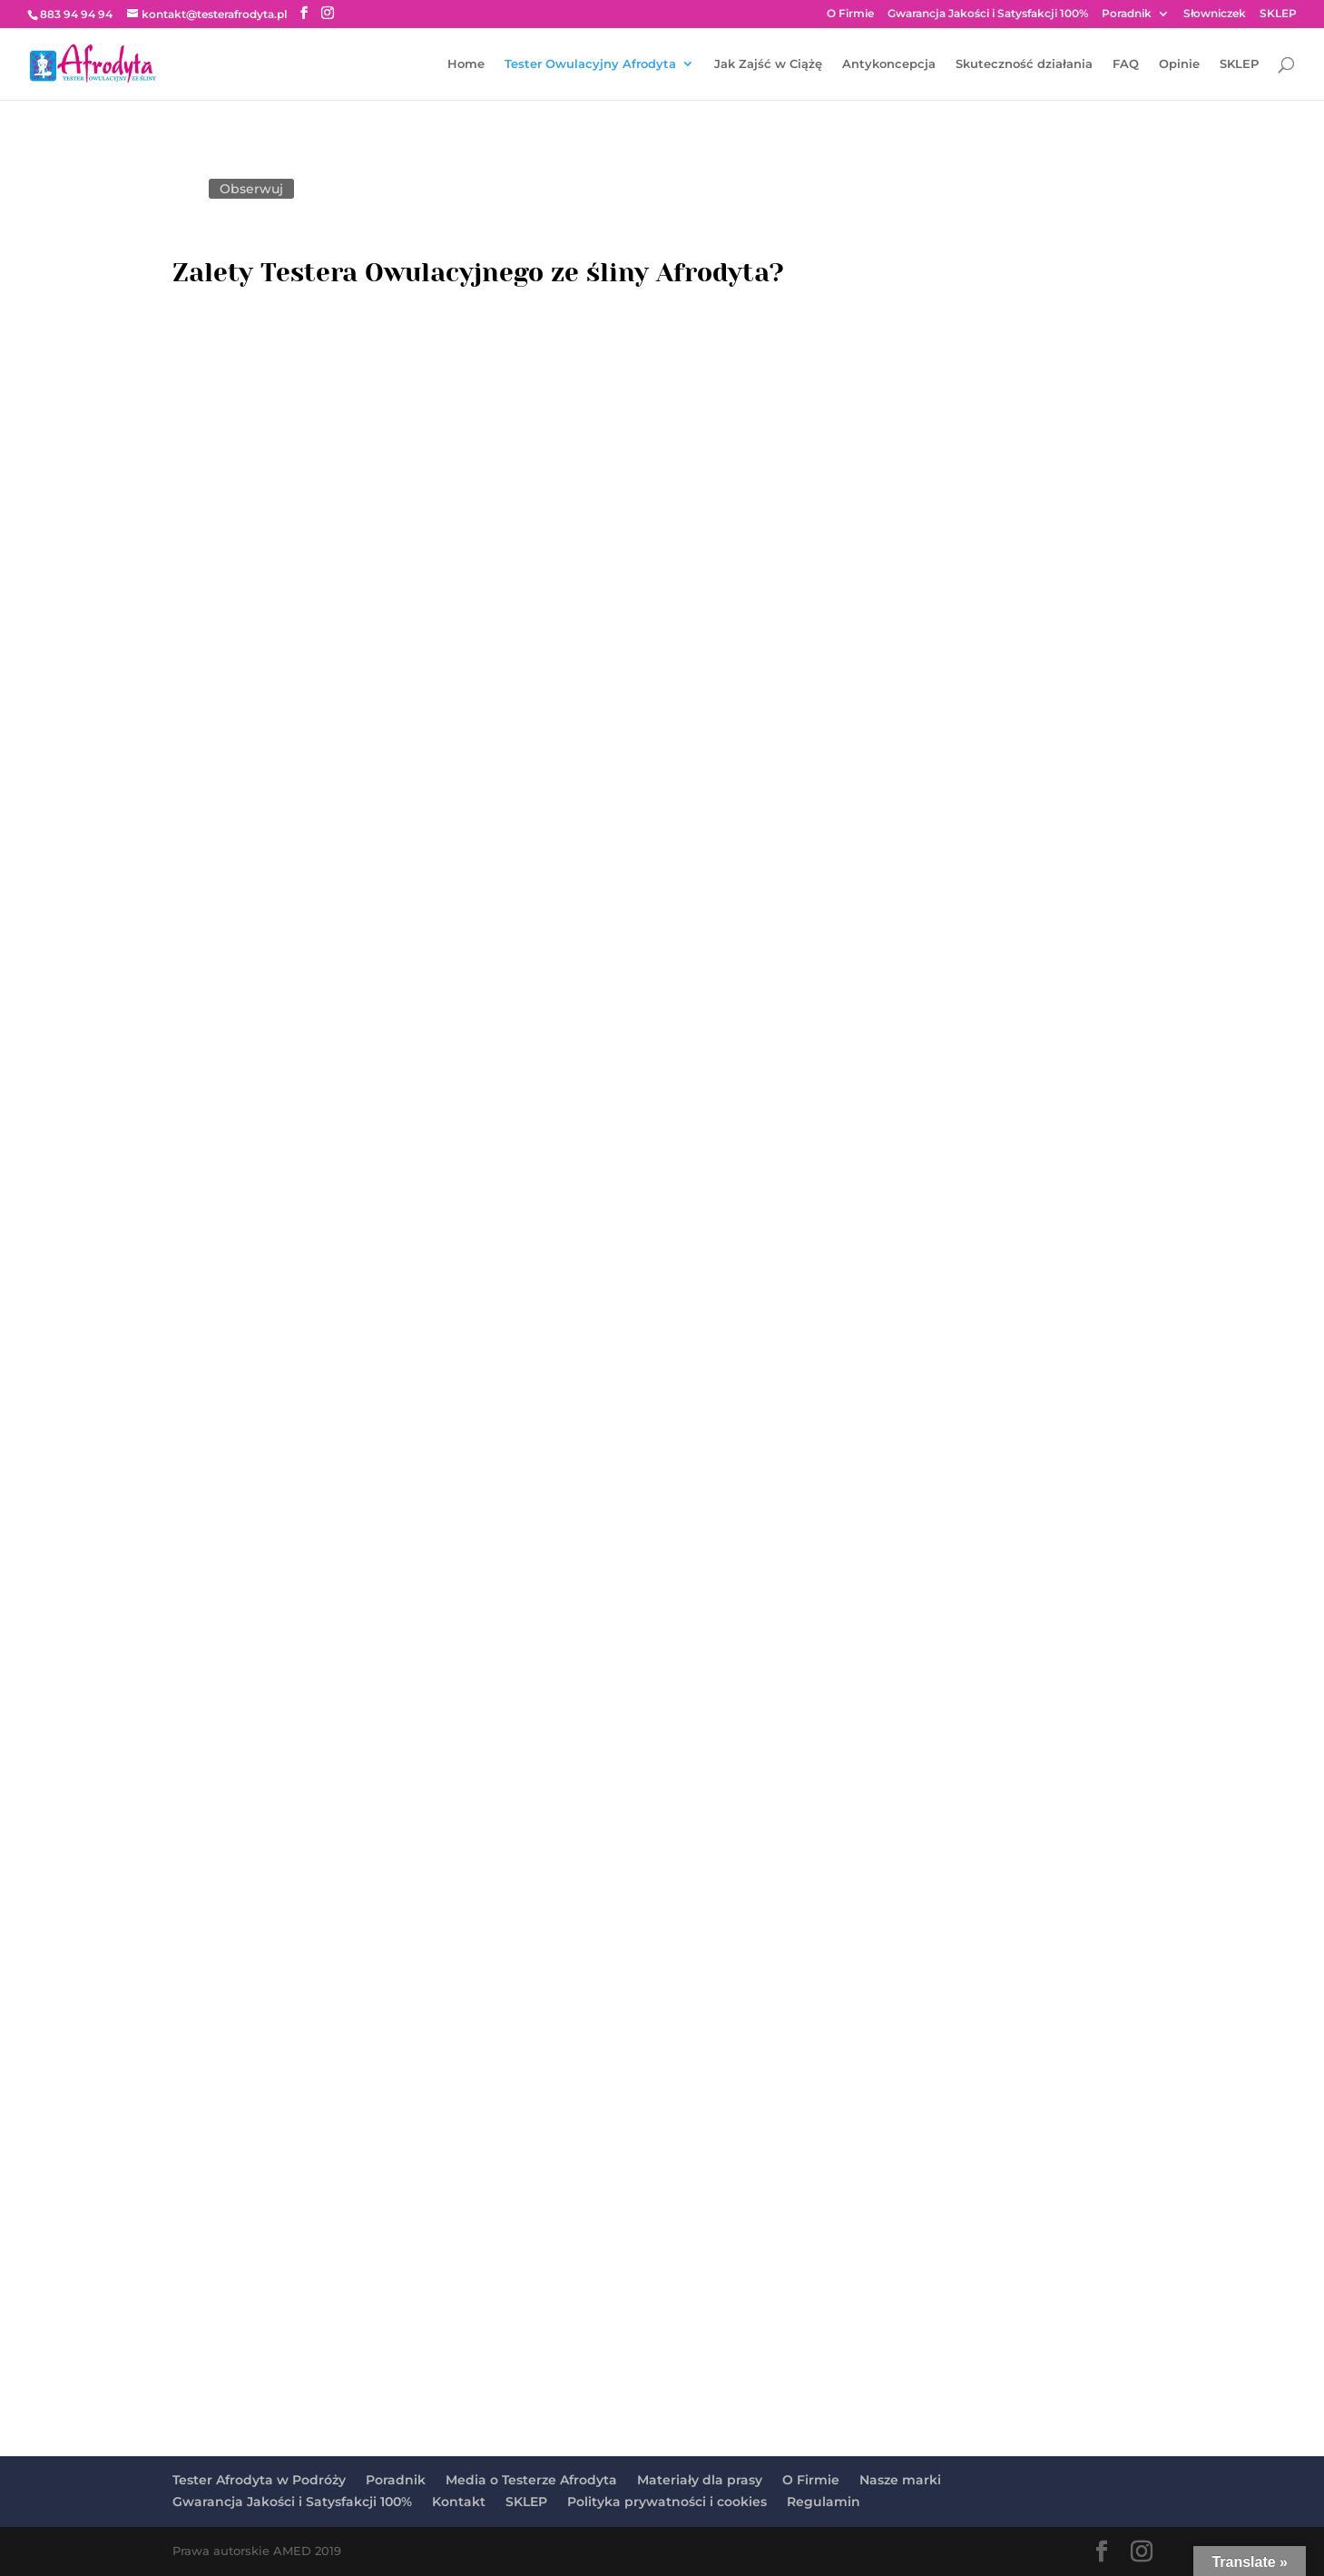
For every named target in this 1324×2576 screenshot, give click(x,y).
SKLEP (1278, 14)
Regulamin (823, 2501)
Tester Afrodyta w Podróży (259, 2480)
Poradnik (1127, 14)
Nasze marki (900, 2480)
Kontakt (458, 2501)
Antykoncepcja (889, 64)
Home (466, 64)
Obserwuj (251, 189)
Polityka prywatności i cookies (667, 2501)
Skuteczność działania (1024, 64)
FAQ (1126, 64)
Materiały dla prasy (699, 2480)
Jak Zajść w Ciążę (768, 64)
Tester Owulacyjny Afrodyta (590, 64)
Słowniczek (1214, 14)
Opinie (1179, 64)
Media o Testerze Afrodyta (531, 2480)
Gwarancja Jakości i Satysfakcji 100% (988, 14)
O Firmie (850, 14)
